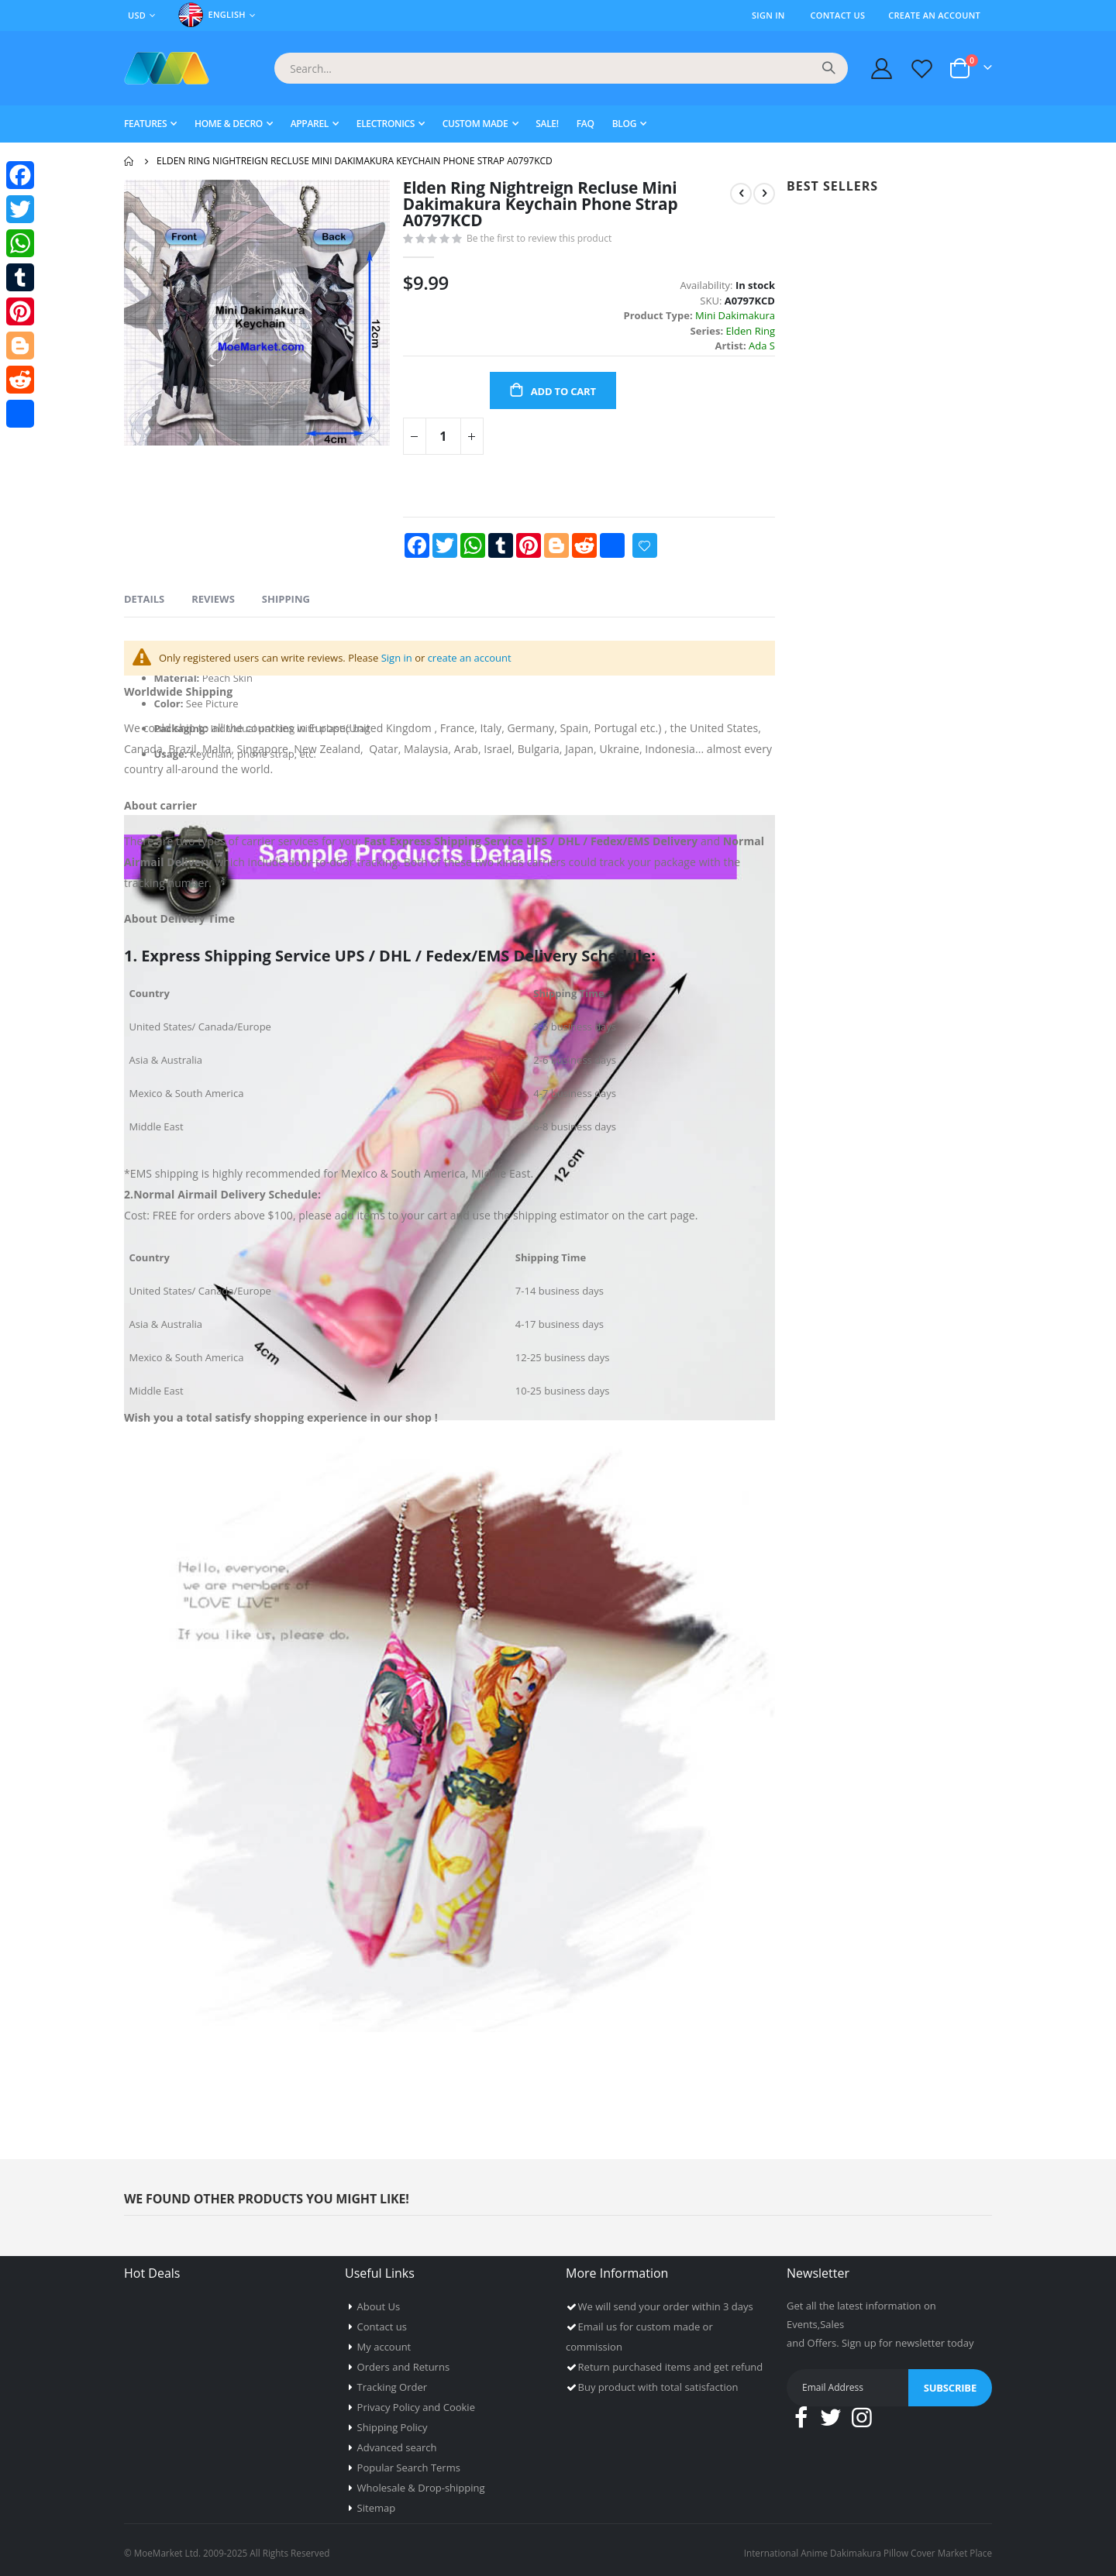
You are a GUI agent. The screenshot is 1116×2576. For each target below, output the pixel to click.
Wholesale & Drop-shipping (421, 2482)
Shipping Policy (392, 2422)
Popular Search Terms (408, 2462)
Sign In (768, 15)
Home (129, 161)
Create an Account (934, 15)
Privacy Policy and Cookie (416, 2402)
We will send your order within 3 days (665, 2301)
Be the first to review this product (543, 242)
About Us (379, 2301)
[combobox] (561, 68)
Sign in (415, 669)
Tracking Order (392, 2382)
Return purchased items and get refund (670, 2361)
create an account (493, 669)
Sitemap (376, 2502)
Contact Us (838, 15)
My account (384, 2341)
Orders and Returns (403, 2361)
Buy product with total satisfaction (658, 2382)
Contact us (382, 2321)
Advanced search (397, 2442)
